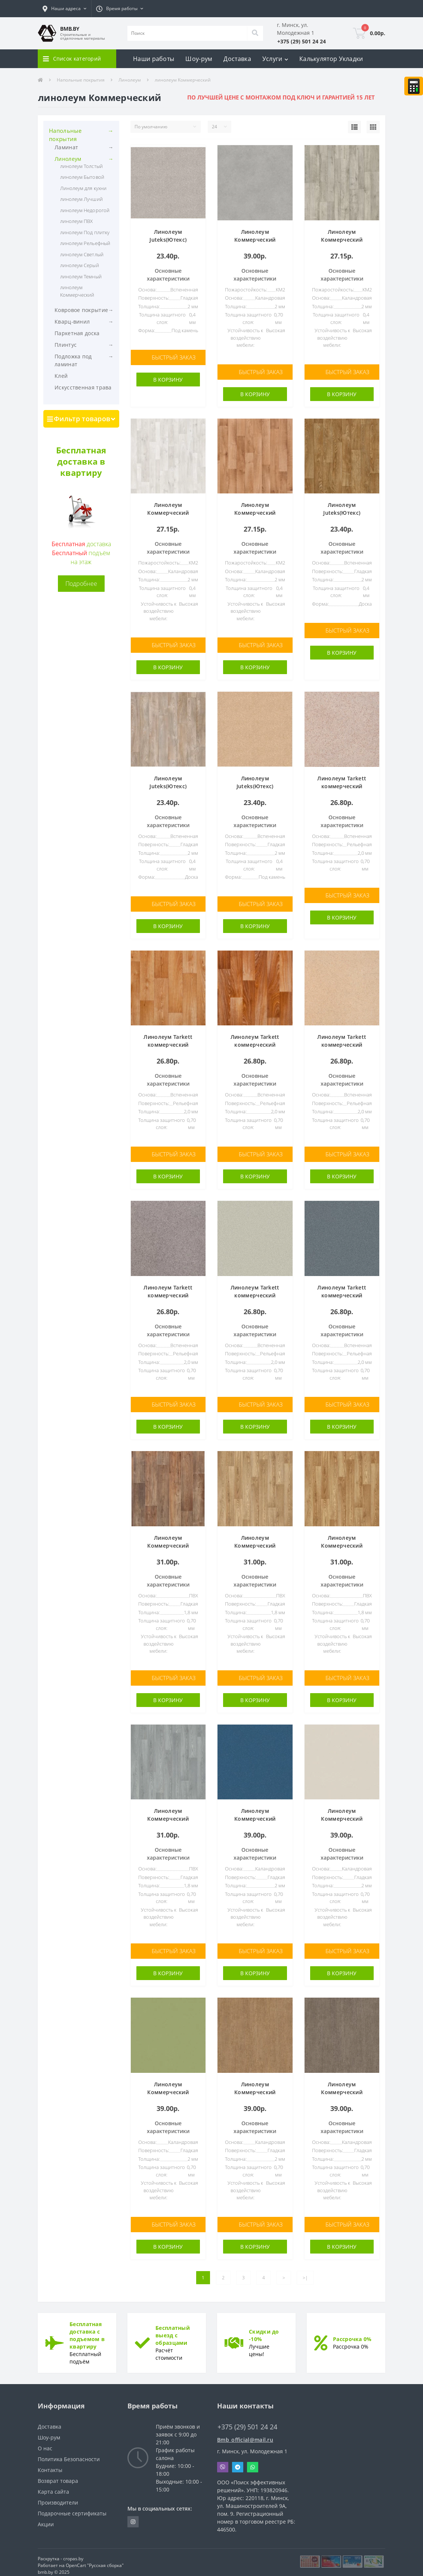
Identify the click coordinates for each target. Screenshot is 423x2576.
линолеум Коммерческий (77, 291)
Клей (61, 375)
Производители (58, 2496)
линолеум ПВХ (76, 221)
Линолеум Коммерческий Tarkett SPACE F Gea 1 (255, 512)
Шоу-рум (198, 59)
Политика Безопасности (69, 2452)
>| (305, 2271)
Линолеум (129, 80)
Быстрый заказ (174, 357)
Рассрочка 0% (352, 2332)
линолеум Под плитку (84, 232)
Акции (46, 2517)
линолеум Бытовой (82, 177)
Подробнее (81, 583)
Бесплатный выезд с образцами (172, 2329)
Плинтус (66, 344)
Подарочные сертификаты (72, 2507)
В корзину (168, 378)
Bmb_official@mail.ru (245, 2433)
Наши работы (153, 59)
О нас (45, 2441)
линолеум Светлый (82, 254)
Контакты (50, 2463)
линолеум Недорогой (84, 210)
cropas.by (73, 2552)
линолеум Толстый (81, 166)
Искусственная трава (83, 387)
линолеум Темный (81, 276)
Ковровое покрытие (81, 309)
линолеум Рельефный (85, 243)
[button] (64, 8)
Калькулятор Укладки (331, 59)
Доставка (237, 59)
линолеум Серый (79, 265)
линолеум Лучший (81, 199)
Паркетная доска (77, 333)
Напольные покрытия (81, 80)
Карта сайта (53, 2485)
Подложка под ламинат (73, 360)
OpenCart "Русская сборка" (95, 2559)
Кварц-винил (72, 321)
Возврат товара (58, 2474)
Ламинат (66, 147)
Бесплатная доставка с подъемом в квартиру (87, 2329)
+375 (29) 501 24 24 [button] (247, 2420)
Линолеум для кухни (83, 188)
